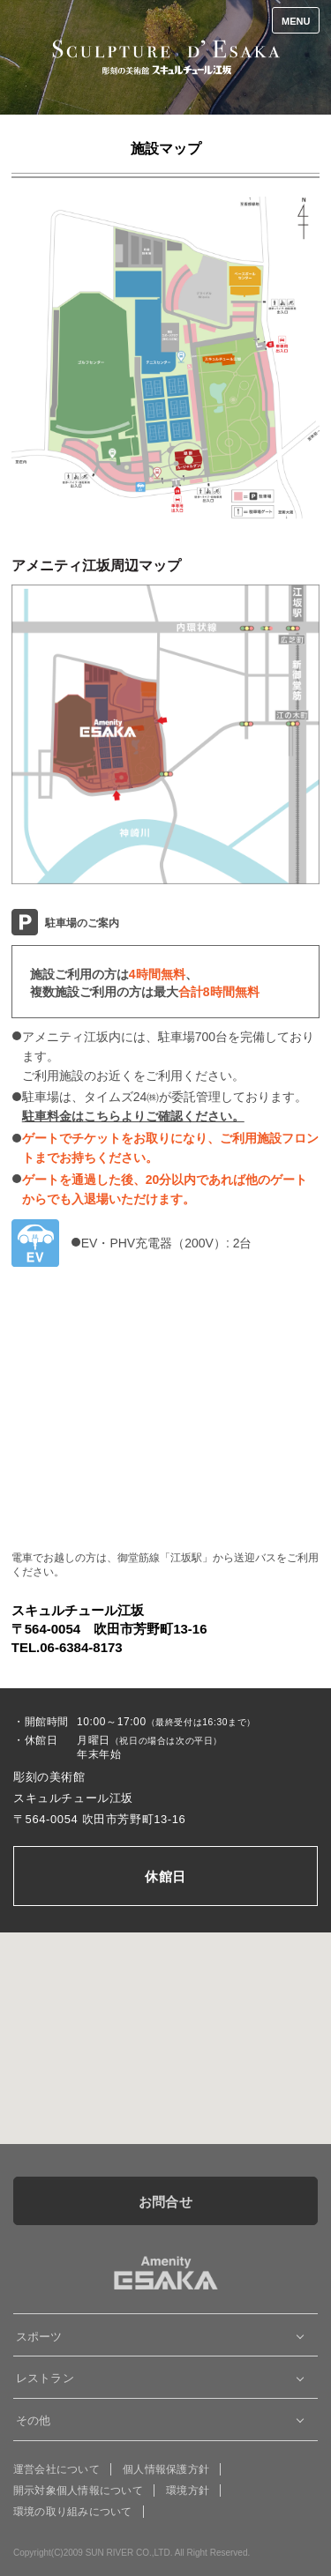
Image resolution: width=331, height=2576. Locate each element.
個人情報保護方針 (166, 2469)
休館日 (165, 1876)
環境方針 (187, 2490)
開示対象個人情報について (78, 2490)
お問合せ (165, 2201)
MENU (296, 21)
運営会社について (56, 2469)
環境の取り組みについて (72, 2511)
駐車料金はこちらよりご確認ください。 (133, 1116)
